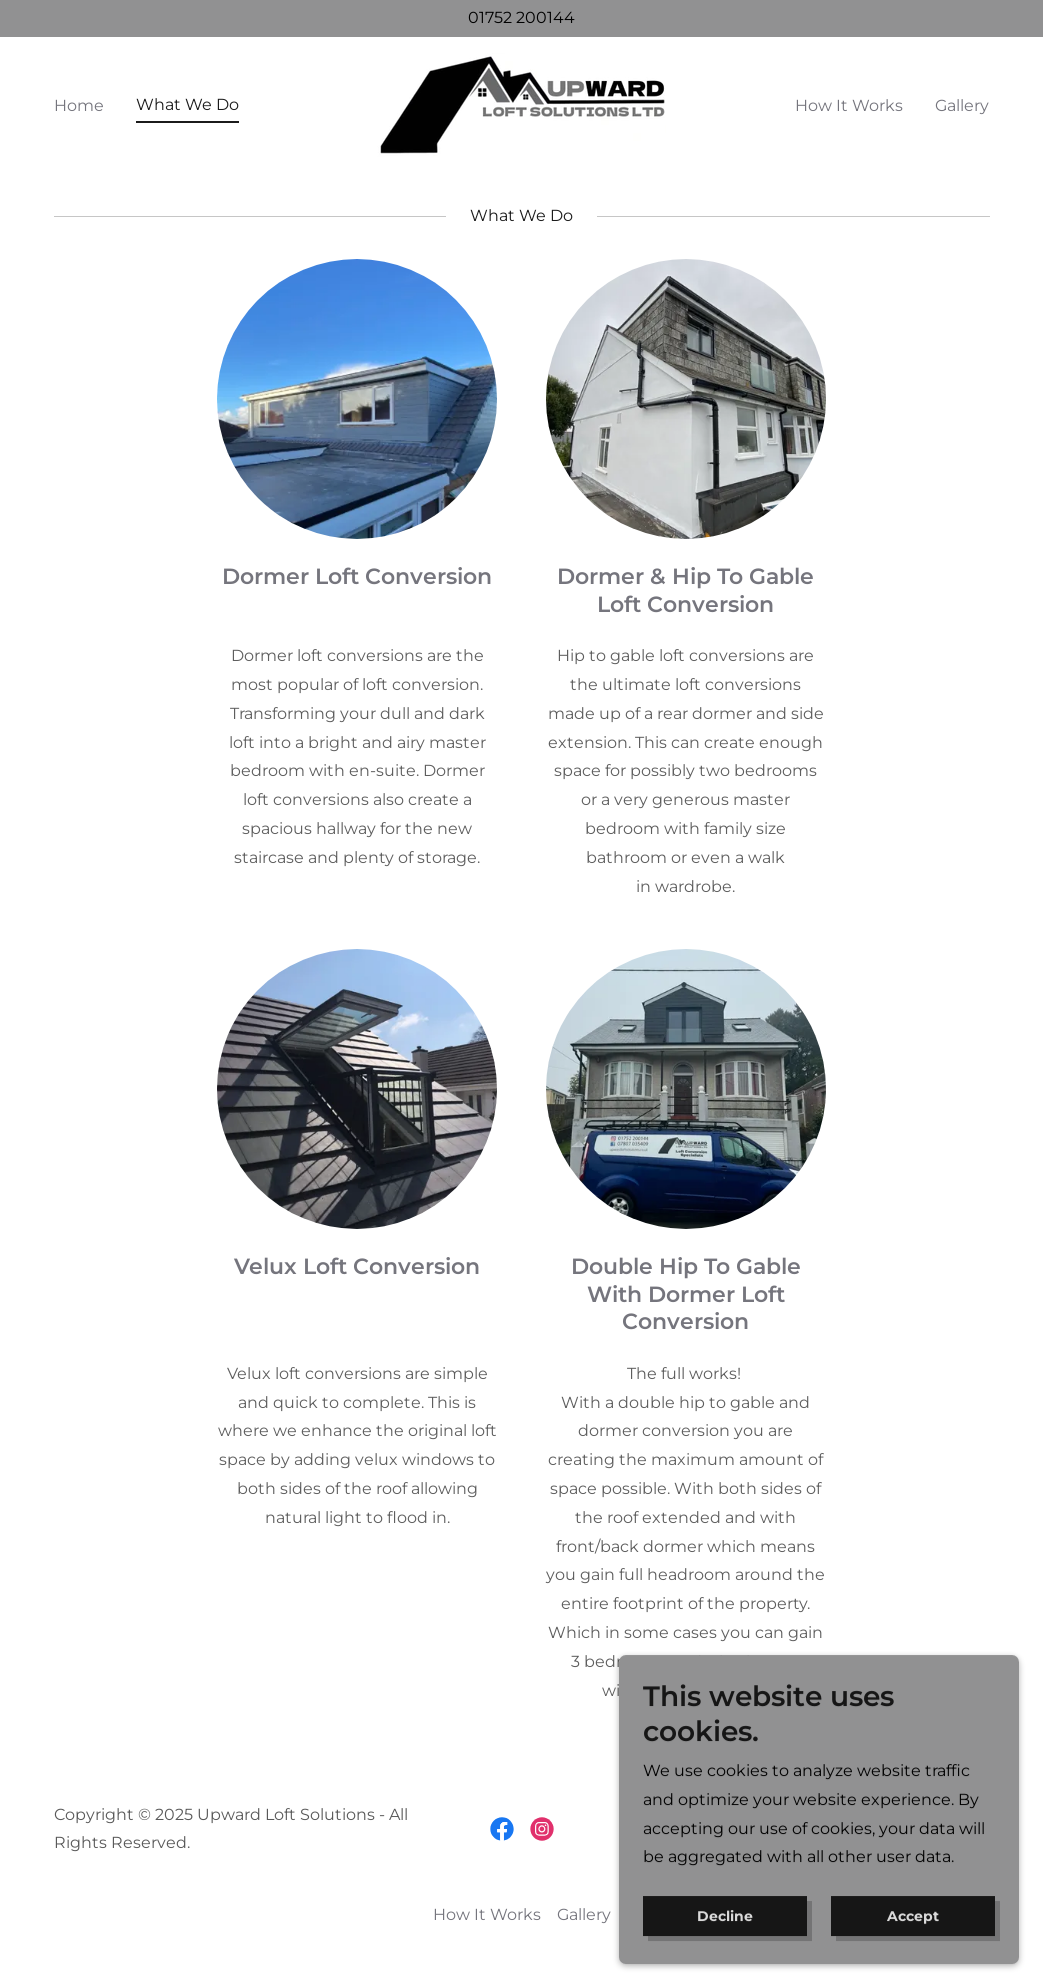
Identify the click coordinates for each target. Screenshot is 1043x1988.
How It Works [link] (849, 105)
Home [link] (79, 105)
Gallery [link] (962, 105)
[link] (521, 103)
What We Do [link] (187, 104)
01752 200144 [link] (521, 17)
